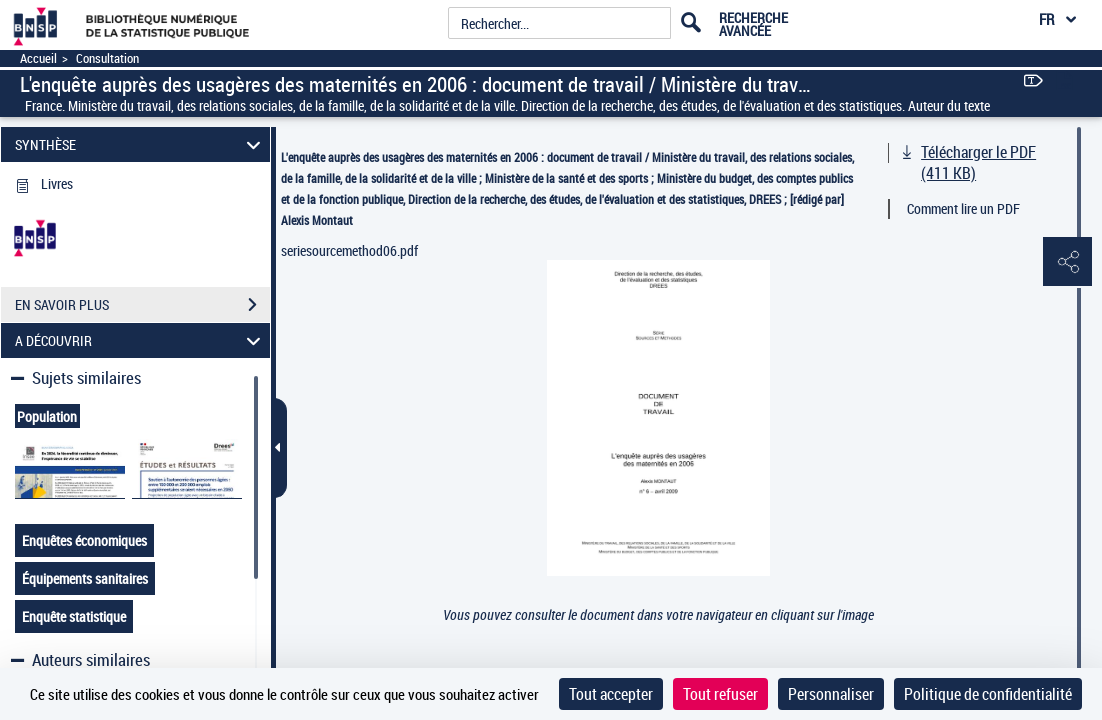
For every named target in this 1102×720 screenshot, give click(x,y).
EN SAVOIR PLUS (142, 305)
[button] (1067, 263)
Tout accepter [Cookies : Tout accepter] (611, 694)
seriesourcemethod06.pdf (349, 250)
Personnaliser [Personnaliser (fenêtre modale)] (831, 694)
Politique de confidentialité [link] (988, 694)
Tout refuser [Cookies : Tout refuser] (720, 694)
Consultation (107, 58)
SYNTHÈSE (140, 144)
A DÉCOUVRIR (140, 340)
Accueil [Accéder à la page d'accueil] (38, 58)
